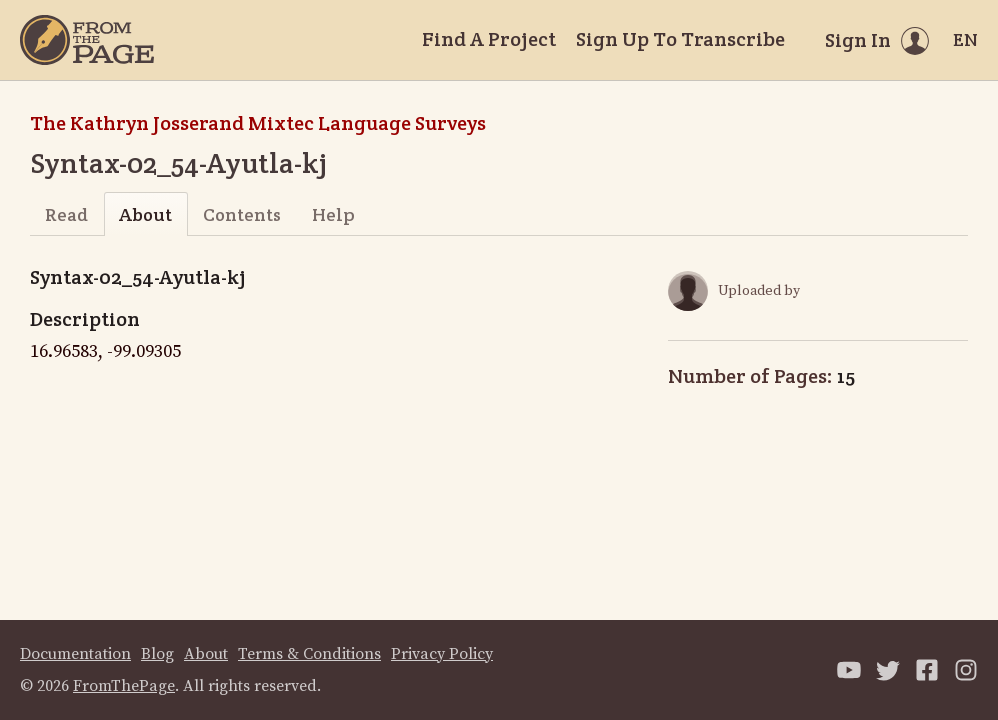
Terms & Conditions (309, 654)
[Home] (87, 40)
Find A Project (489, 39)
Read (66, 214)
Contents (242, 214)
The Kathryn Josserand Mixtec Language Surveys (258, 123)
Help (333, 214)
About (145, 214)
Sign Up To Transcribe (680, 39)
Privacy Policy (442, 654)
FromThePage (124, 686)
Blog (157, 654)
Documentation (75, 654)
